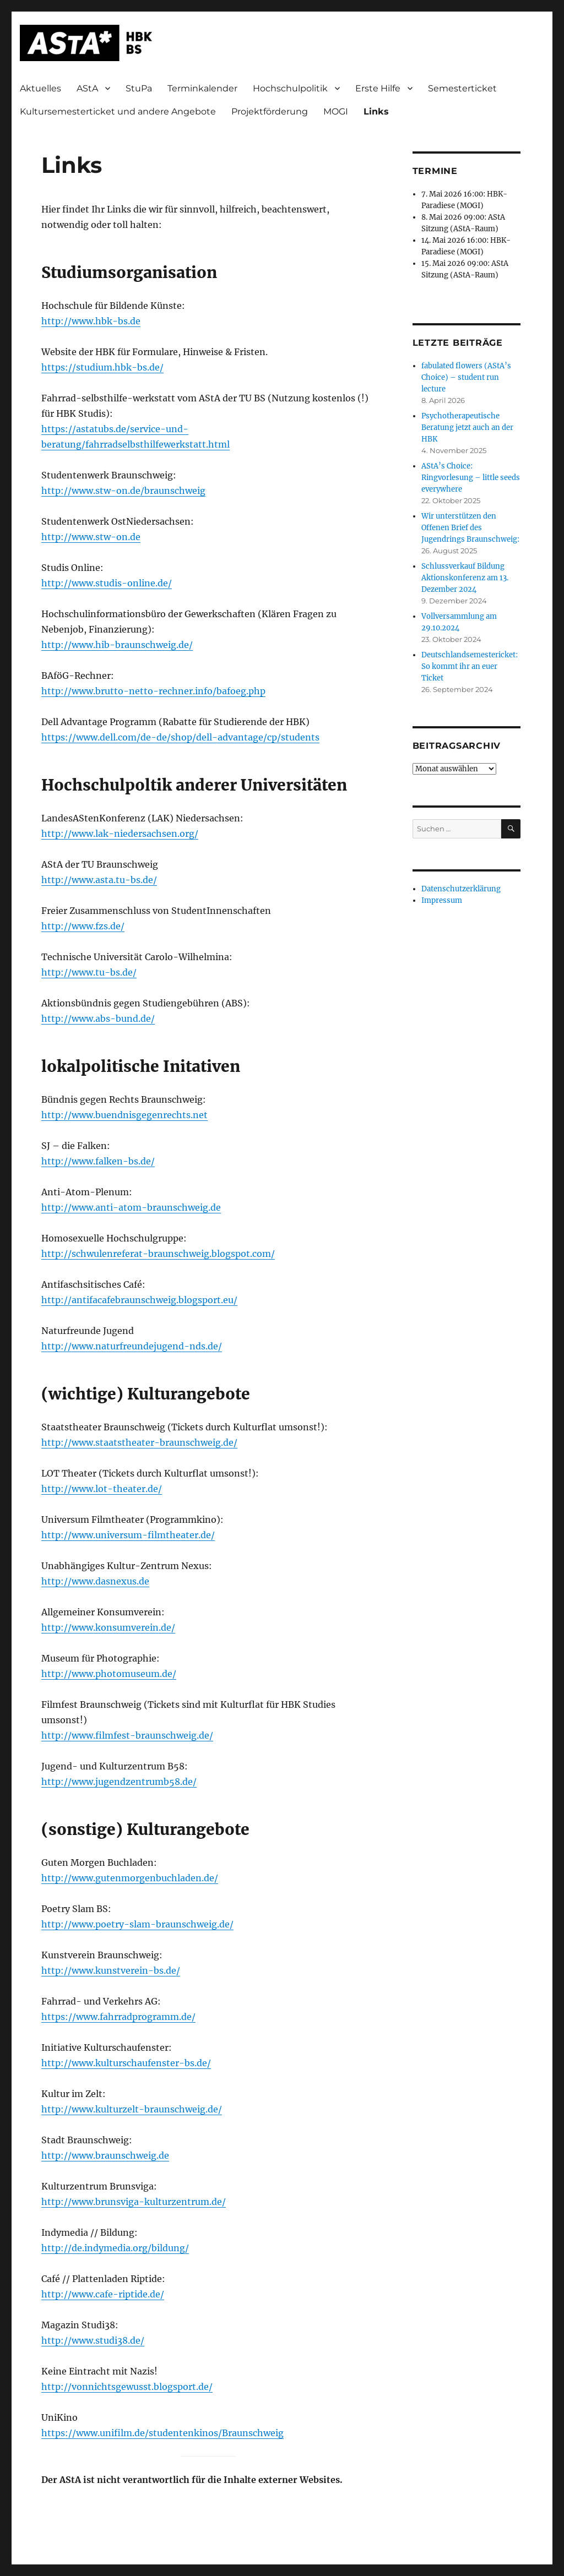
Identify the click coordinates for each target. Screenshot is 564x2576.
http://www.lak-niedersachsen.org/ (119, 833)
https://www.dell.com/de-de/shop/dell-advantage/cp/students (180, 737)
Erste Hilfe (377, 88)
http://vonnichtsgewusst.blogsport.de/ (127, 2386)
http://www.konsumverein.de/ (108, 1627)
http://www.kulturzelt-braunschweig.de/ (131, 2109)
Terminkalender (202, 88)
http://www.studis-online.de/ (106, 583)
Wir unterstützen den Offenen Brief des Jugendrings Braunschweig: (470, 527)
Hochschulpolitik (290, 88)
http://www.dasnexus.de (95, 1581)
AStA (87, 88)
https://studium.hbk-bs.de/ (102, 367)
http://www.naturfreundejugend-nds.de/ (131, 1346)
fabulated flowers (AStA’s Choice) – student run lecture (466, 377)
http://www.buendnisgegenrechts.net (124, 1114)
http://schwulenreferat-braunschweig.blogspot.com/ (158, 1253)
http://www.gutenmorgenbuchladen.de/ (129, 1877)
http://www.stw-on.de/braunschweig (123, 490)
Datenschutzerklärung (461, 889)
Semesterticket (462, 88)
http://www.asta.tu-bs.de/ (99, 879)
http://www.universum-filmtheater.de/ (128, 1534)
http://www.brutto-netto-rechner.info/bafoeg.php (153, 690)
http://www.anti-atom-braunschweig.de (131, 1207)
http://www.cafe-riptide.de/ (102, 2294)
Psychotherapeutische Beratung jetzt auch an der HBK (467, 427)
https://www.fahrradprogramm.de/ (118, 2016)
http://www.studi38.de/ (92, 2340)
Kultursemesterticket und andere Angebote (118, 111)
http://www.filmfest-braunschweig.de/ (127, 1735)
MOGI (335, 111)
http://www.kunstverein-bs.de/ (110, 1970)
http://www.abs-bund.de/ (98, 1018)
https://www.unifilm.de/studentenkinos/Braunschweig (162, 2432)
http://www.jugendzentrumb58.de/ (119, 1781)
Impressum (441, 900)
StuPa (139, 88)
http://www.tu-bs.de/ (89, 972)
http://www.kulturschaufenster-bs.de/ (126, 2062)
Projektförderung (269, 111)
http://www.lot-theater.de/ (101, 1488)
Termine (435, 171)
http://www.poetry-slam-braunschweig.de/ (137, 1924)
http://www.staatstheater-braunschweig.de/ (139, 1442)
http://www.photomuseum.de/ (108, 1673)
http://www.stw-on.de (90, 536)
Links (376, 111)
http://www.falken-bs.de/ (98, 1161)
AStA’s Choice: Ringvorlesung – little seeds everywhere (470, 477)
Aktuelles (40, 88)
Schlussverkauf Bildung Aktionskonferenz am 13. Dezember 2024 (464, 578)
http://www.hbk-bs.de (90, 320)
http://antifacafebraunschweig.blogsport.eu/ (139, 1299)
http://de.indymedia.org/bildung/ (115, 2247)
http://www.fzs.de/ (82, 926)
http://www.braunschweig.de (105, 2155)
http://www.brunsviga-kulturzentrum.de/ (133, 2201)
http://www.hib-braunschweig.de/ (117, 644)
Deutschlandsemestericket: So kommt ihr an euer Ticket (469, 666)
